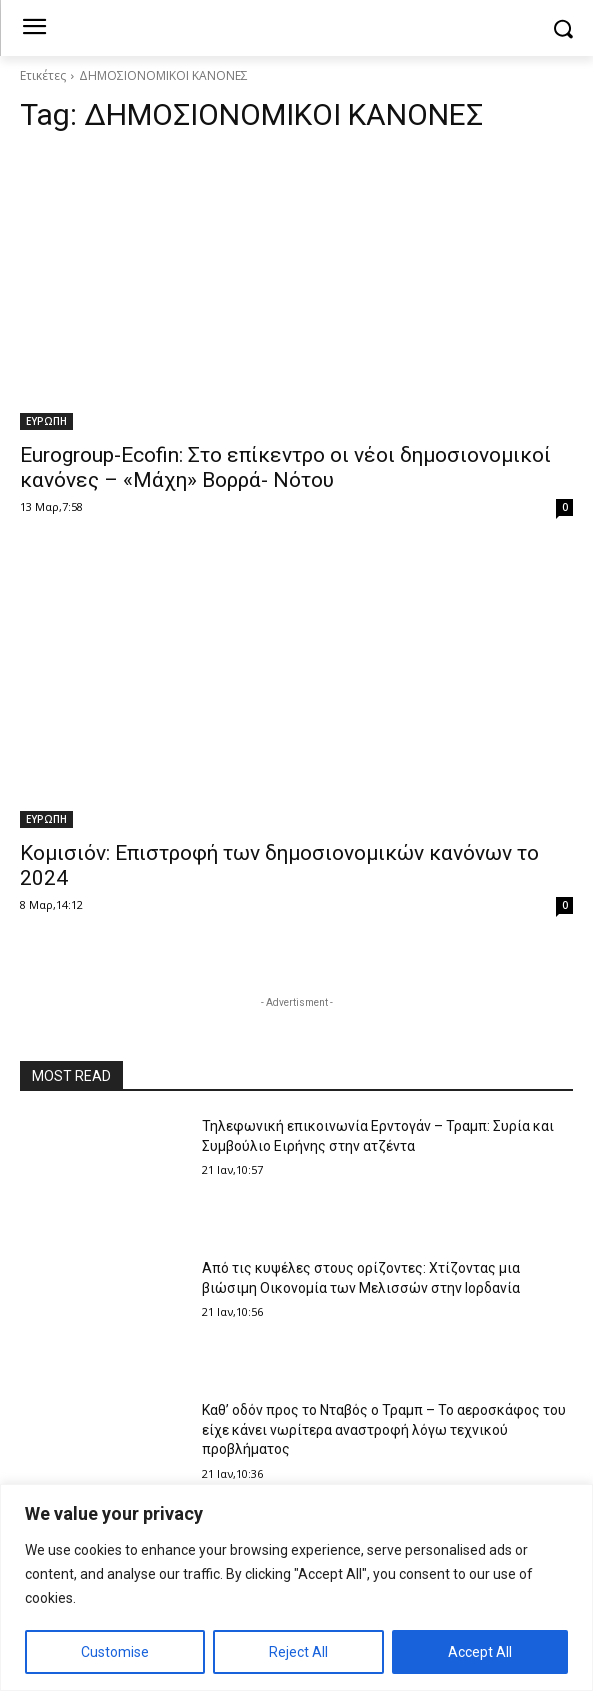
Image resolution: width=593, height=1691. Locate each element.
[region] (296, 1587)
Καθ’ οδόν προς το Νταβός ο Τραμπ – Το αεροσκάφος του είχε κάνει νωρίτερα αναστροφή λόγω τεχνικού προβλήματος (384, 1429)
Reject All (298, 1652)
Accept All (480, 1652)
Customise (115, 1652)
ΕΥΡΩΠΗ (46, 421)
